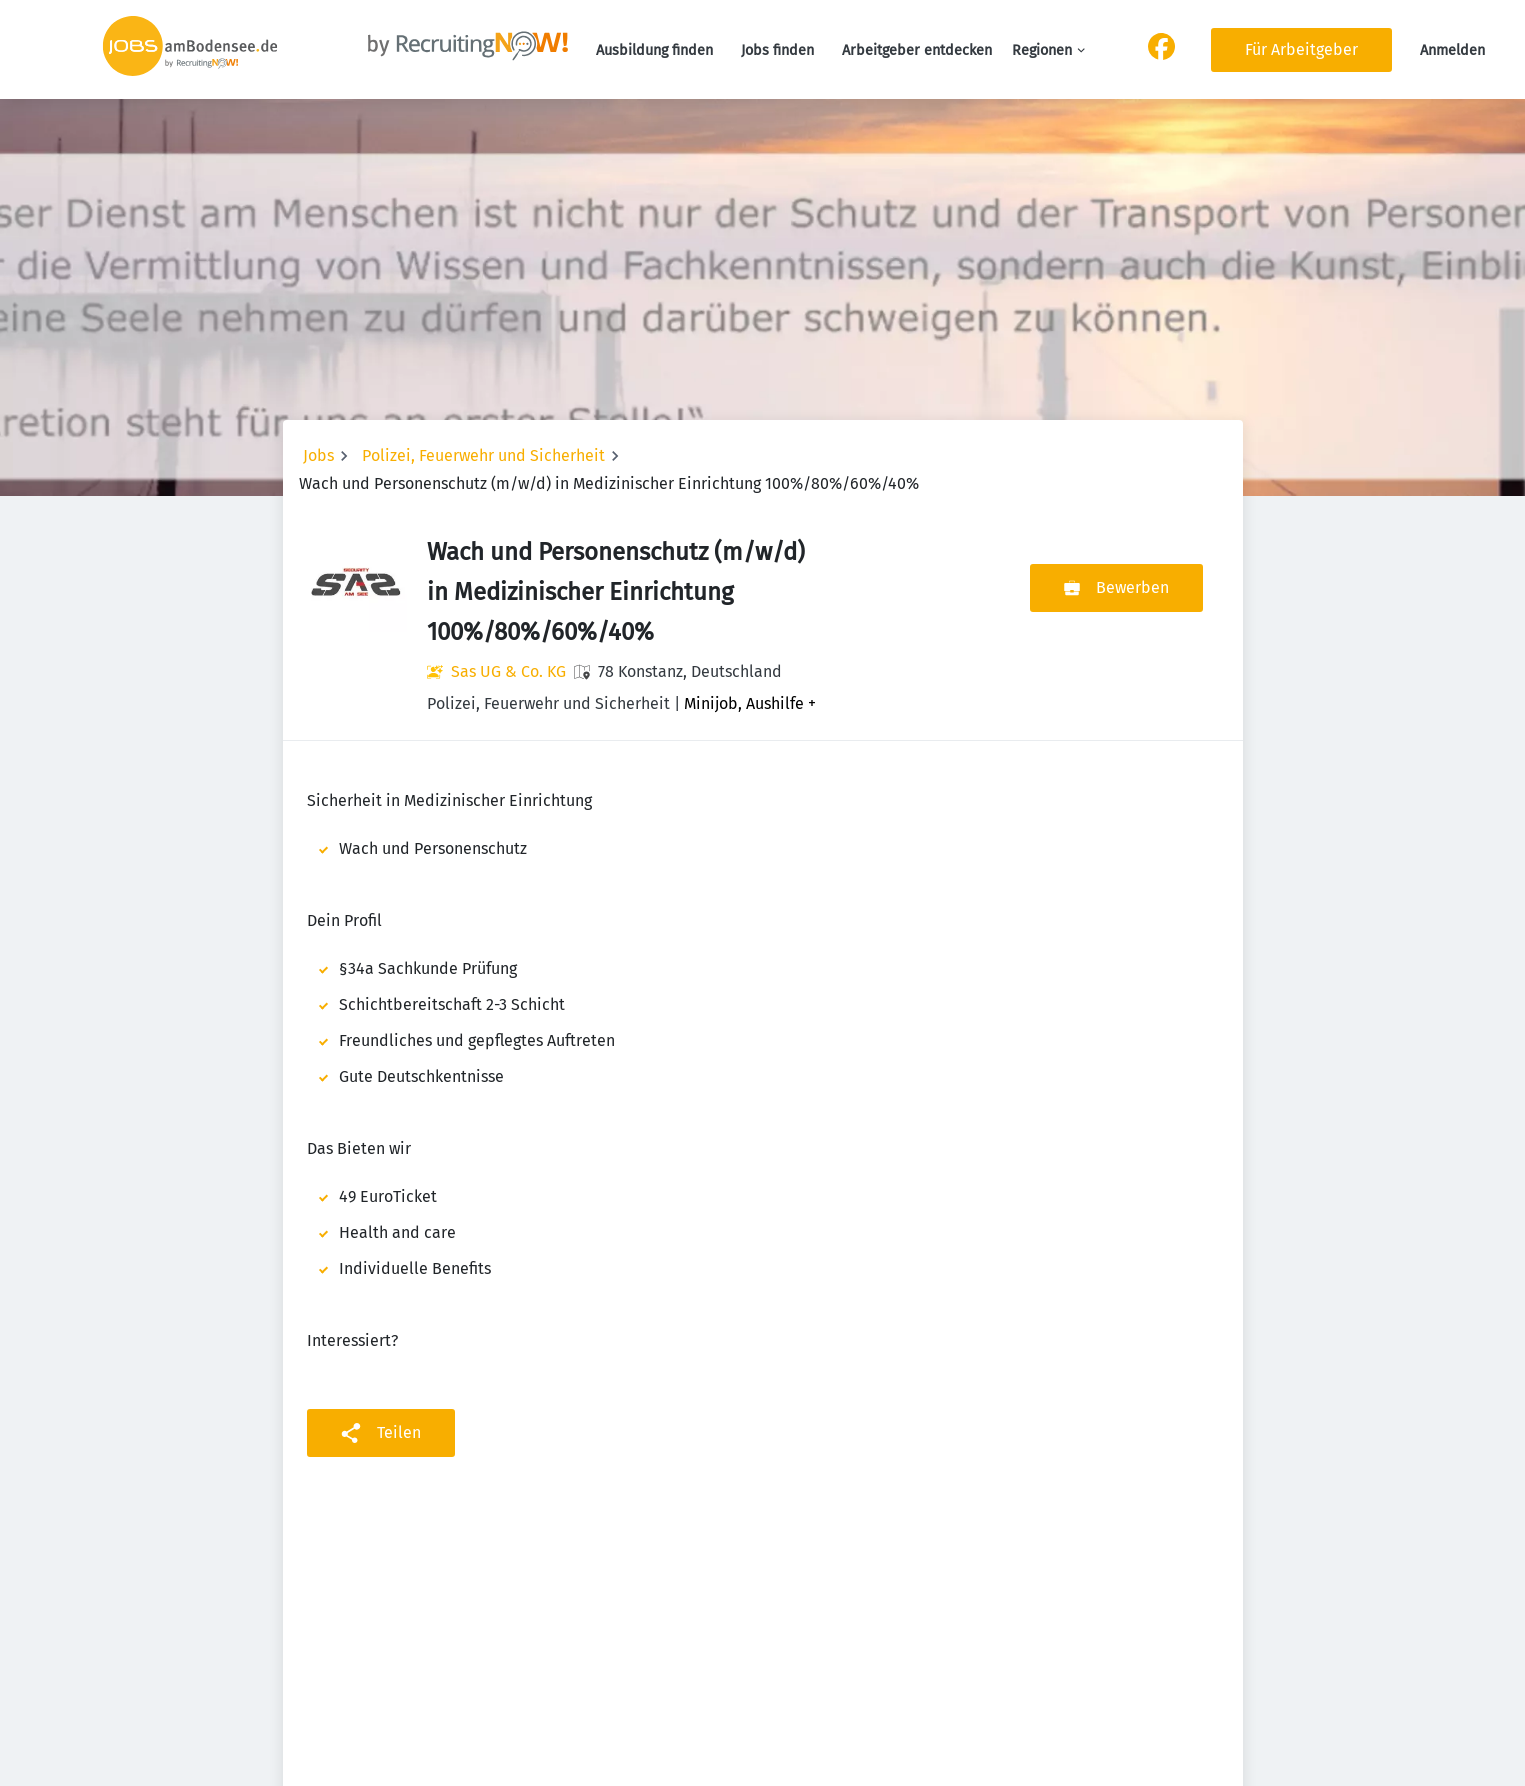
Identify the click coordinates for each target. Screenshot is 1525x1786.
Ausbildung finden (654, 50)
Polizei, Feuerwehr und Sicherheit (483, 455)
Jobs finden (777, 50)
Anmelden (1452, 50)
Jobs (318, 455)
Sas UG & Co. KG (508, 671)
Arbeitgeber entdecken (917, 50)
